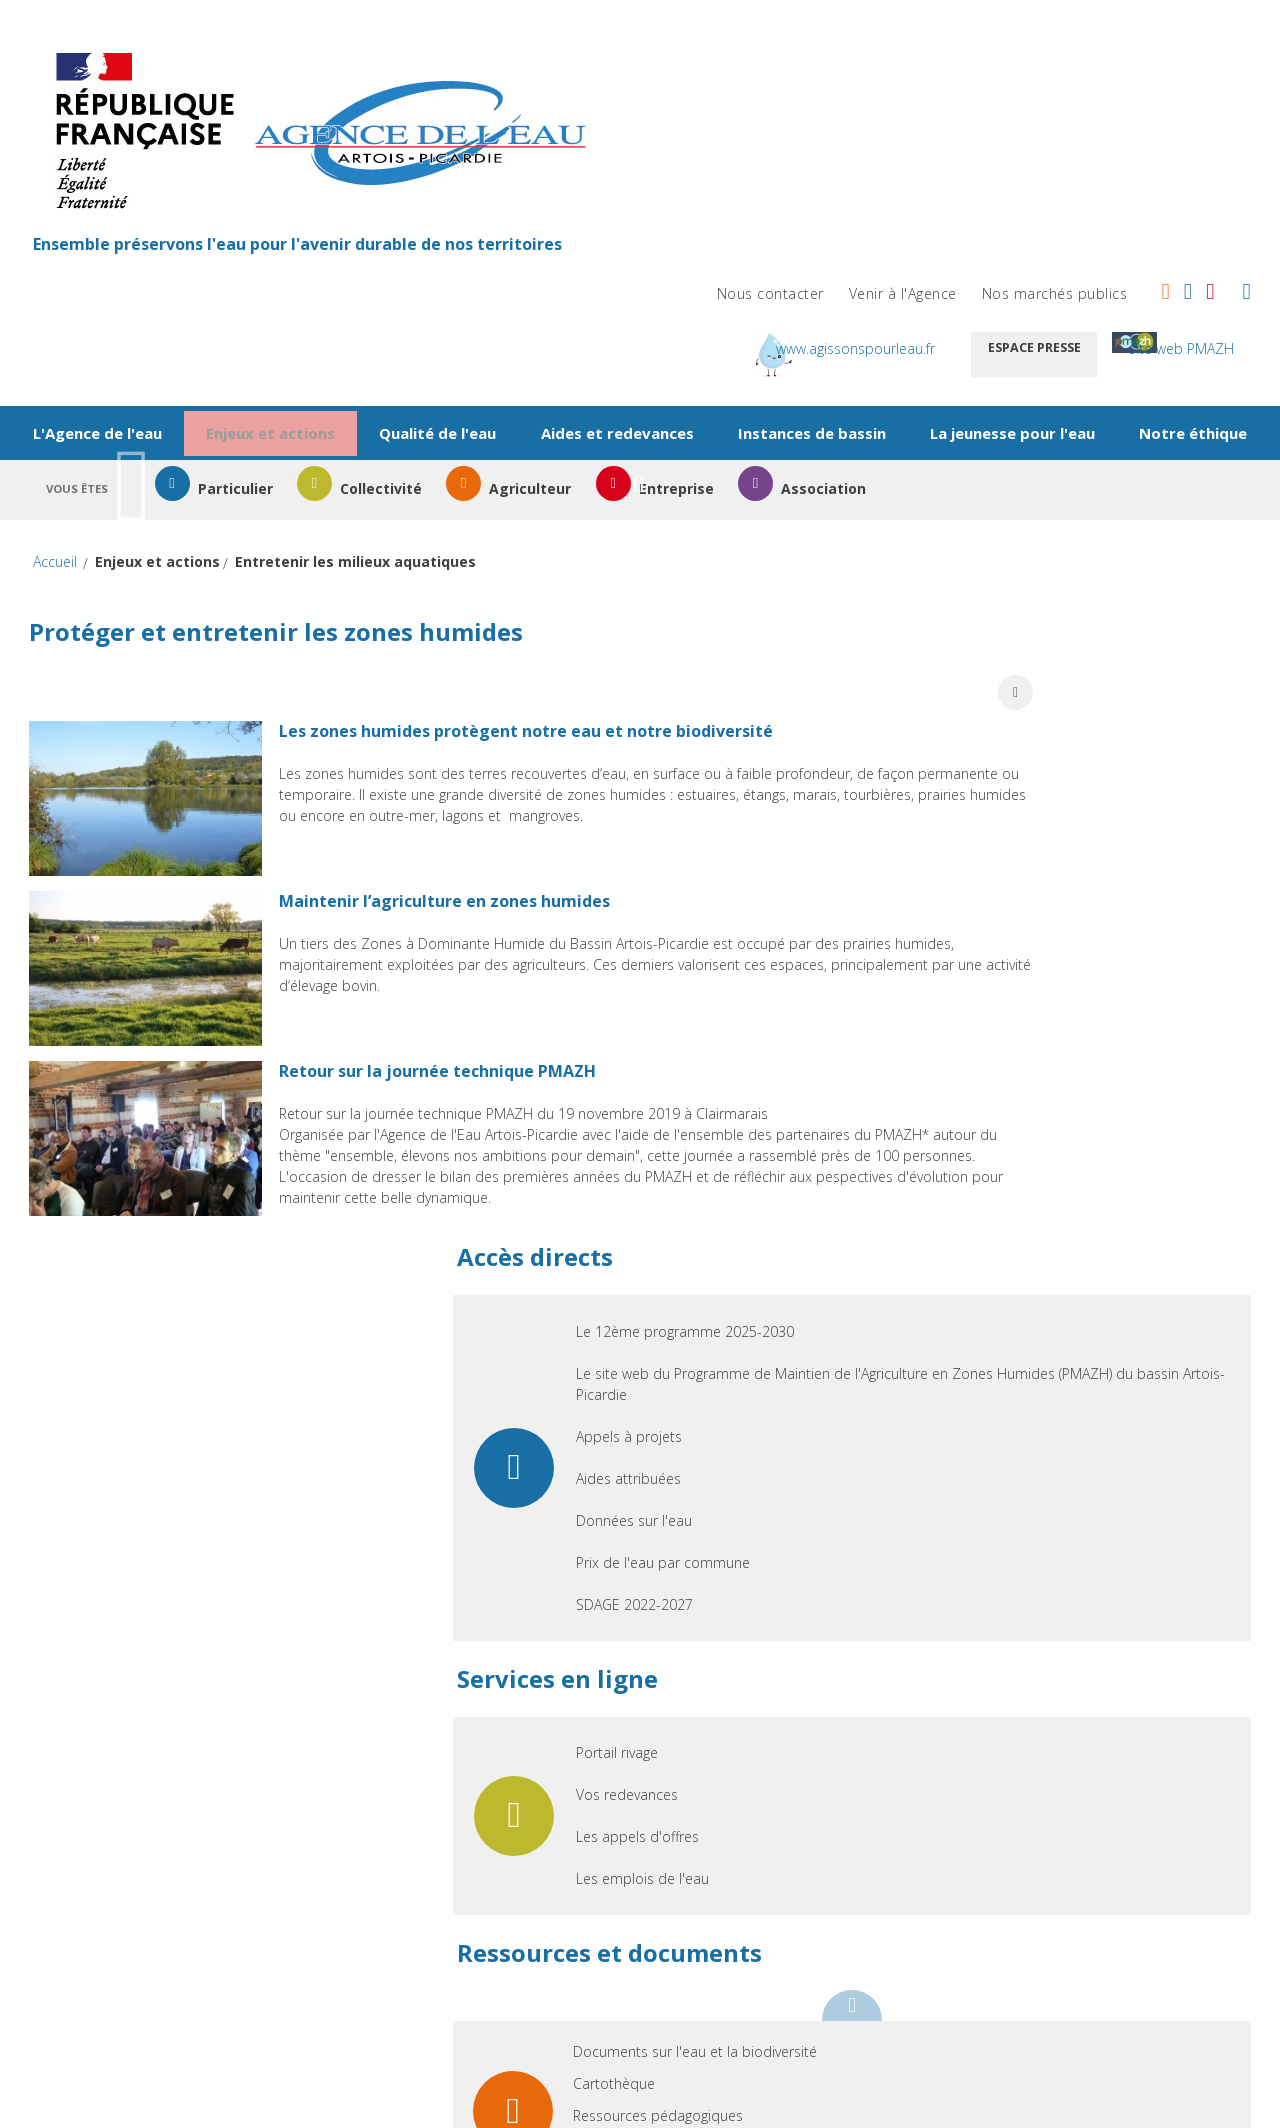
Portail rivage (1014, 1015)
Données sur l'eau (1031, 783)
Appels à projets (1026, 699)
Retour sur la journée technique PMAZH (475, 915)
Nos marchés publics (1035, 55)
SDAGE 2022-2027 (1031, 867)
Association (969, 347)
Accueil (74, 416)
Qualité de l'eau (507, 231)
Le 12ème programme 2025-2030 (1082, 552)
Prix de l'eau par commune (1060, 825)
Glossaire (901, 1618)
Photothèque (1012, 1410)
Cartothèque (1011, 1346)
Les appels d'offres (1034, 1099)
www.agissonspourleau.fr (913, 110)
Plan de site (487, 1618)
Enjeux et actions (326, 231)
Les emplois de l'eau (1039, 1141)
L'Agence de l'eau (139, 231)
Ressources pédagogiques (1055, 1378)
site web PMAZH (1153, 153)
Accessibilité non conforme (1115, 1618)
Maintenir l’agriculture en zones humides (482, 730)
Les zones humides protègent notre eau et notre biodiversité (564, 545)
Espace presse (1128, 110)
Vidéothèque (1011, 1442)
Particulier (318, 347)
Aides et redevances (700, 231)
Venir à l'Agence (883, 55)
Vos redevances (1024, 1057)
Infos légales (652, 1618)
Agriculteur (645, 347)
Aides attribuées (1025, 741)
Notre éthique (620, 286)
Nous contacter (750, 55)
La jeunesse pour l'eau (1123, 231)
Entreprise (806, 347)
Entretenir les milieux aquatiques (375, 415)
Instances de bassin (909, 231)
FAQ (784, 1618)
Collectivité (480, 347)
